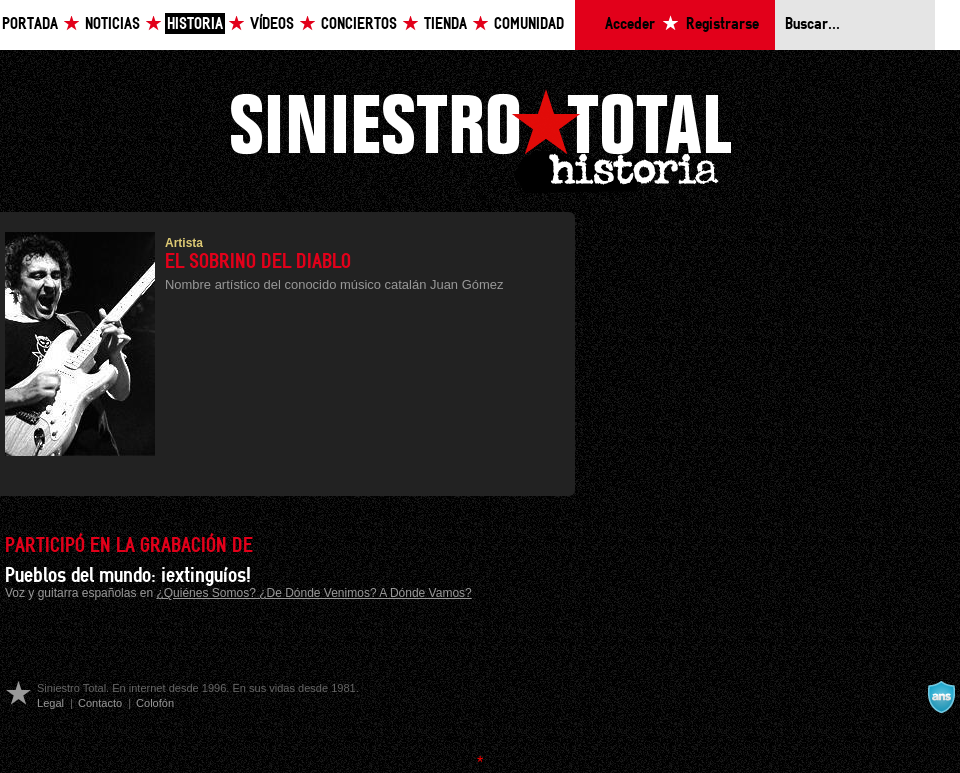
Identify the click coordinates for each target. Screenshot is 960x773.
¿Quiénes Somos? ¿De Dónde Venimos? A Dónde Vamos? (313, 593)
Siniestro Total (480, 138)
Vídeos (272, 24)
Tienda (445, 24)
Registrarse (722, 24)
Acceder (630, 24)
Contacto (100, 703)
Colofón (155, 703)
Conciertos (359, 24)
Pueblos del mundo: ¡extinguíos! (128, 576)
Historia (195, 24)
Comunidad (529, 24)
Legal (50, 703)
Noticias (112, 24)
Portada (30, 24)
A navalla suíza (941, 697)
